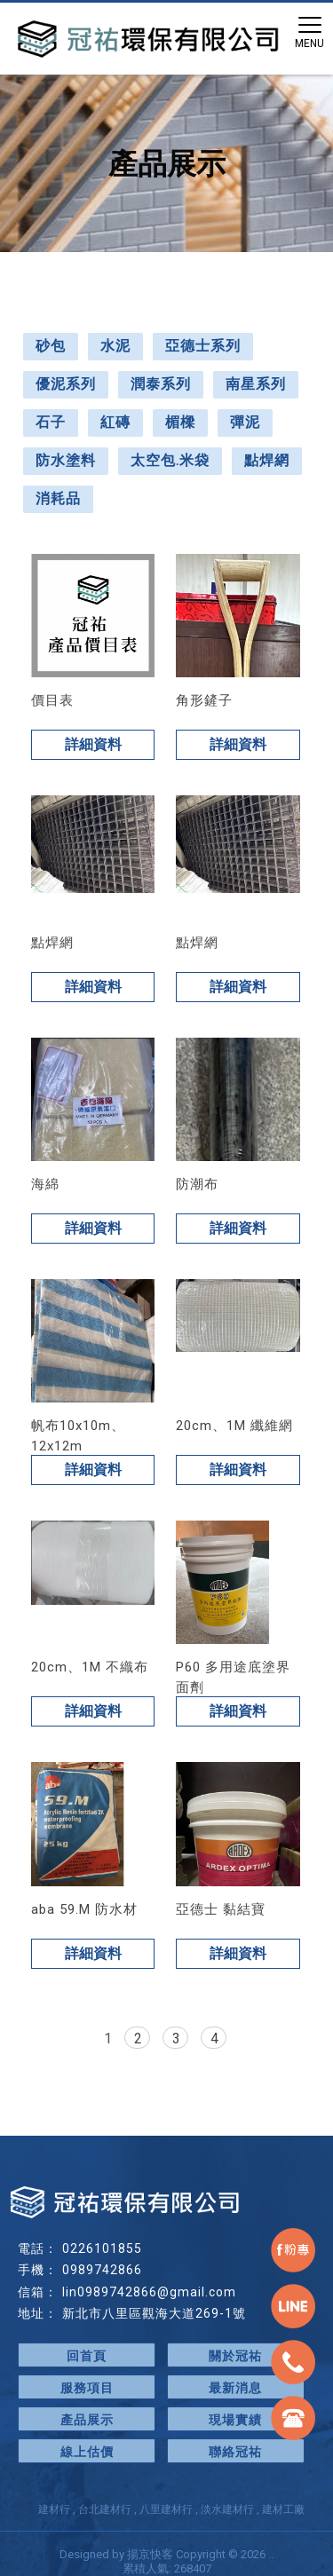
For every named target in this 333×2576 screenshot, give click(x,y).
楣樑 (180, 422)
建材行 (54, 2509)
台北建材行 (104, 2509)
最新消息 (235, 2388)
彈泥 (245, 422)
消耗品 (58, 498)
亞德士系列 (203, 345)
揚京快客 (150, 2554)
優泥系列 (66, 383)
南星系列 (256, 383)
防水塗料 (66, 460)
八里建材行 (166, 2509)
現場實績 (235, 2420)
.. (271, 2554)
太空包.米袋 (170, 460)
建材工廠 (283, 2509)
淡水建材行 (227, 2509)
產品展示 (87, 2420)
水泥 (115, 345)
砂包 (51, 345)
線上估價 (87, 2452)
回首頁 (87, 2356)
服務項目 (87, 2388)
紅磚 (115, 422)
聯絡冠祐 (235, 2452)
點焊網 (266, 460)
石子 (51, 422)
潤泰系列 (161, 383)
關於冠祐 (235, 2356)
